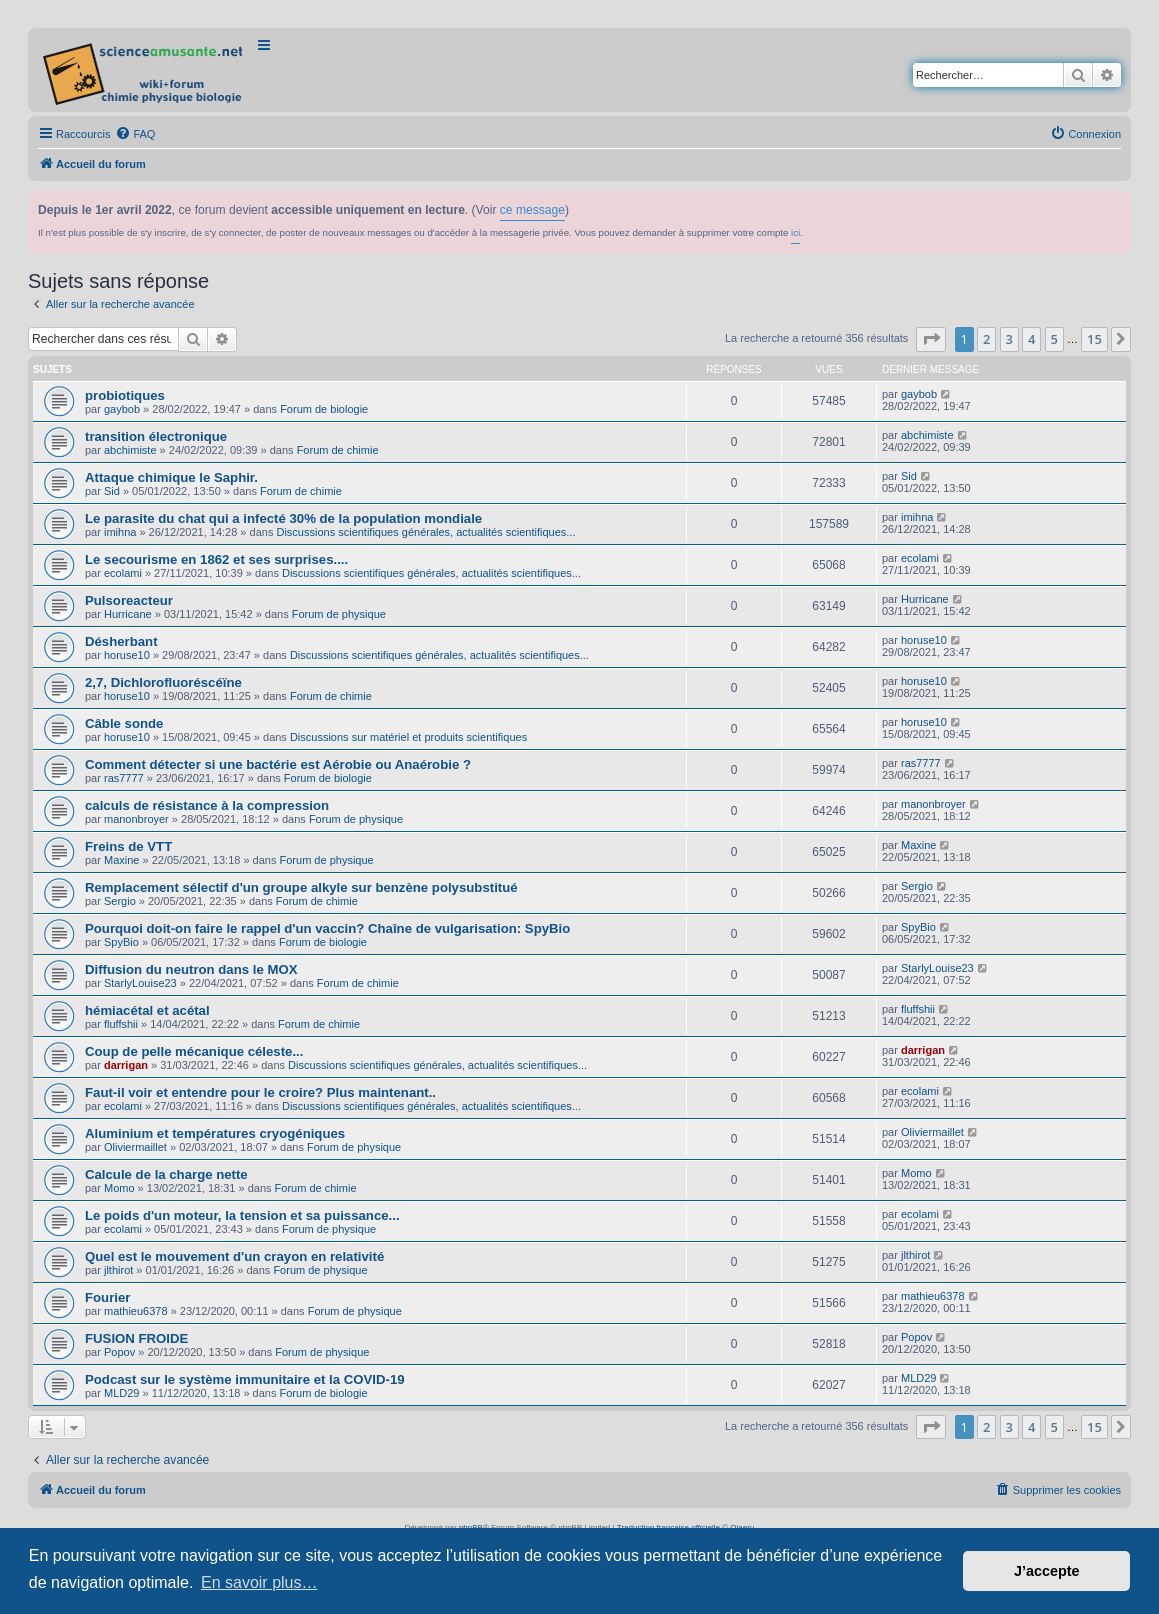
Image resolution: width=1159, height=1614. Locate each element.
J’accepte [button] (1047, 1571)
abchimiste (130, 450)
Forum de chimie (338, 450)
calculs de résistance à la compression (207, 805)
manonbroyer (136, 819)
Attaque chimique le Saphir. (171, 477)
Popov (119, 1352)
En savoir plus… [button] (259, 1582)
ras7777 (124, 778)
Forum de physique (339, 614)
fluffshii (121, 1024)
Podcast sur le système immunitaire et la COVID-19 (245, 1379)
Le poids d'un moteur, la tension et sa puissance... (242, 1215)
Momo (119, 1188)
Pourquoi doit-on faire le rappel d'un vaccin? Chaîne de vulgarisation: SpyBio (327, 928)
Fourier (107, 1297)
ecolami (123, 573)
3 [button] (1009, 339)
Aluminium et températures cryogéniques (215, 1133)
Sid (112, 491)
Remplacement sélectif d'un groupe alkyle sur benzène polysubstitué (301, 887)
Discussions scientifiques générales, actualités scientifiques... (425, 532)
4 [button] (1031, 339)
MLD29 (121, 1393)
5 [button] (1054, 339)
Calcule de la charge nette (166, 1174)
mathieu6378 (136, 1311)
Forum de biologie (324, 409)
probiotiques (125, 395)
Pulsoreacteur (129, 600)
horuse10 (127, 655)
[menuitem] (135, 134)
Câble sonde (124, 723)
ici (795, 232)
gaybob (122, 409)
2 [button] (986, 339)
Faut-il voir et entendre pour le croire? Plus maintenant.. (260, 1092)
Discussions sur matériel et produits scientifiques (408, 737)
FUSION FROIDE (136, 1338)
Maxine (121, 860)
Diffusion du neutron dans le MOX (191, 969)
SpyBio (121, 942)
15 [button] (1094, 339)
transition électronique (156, 436)
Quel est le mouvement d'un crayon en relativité (234, 1256)
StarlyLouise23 (140, 983)
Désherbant (121, 641)
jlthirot (118, 1270)
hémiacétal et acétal (147, 1010)
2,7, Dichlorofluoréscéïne (163, 682)
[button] (931, 339)
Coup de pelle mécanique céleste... (194, 1051)
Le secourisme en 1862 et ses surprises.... (216, 559)
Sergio (120, 901)
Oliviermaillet (135, 1147)
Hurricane (128, 614)
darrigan (126, 1065)
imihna (120, 532)
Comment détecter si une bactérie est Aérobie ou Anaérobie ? (278, 764)
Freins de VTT (128, 846)
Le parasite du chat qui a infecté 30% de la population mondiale (283, 518)
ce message (532, 210)
